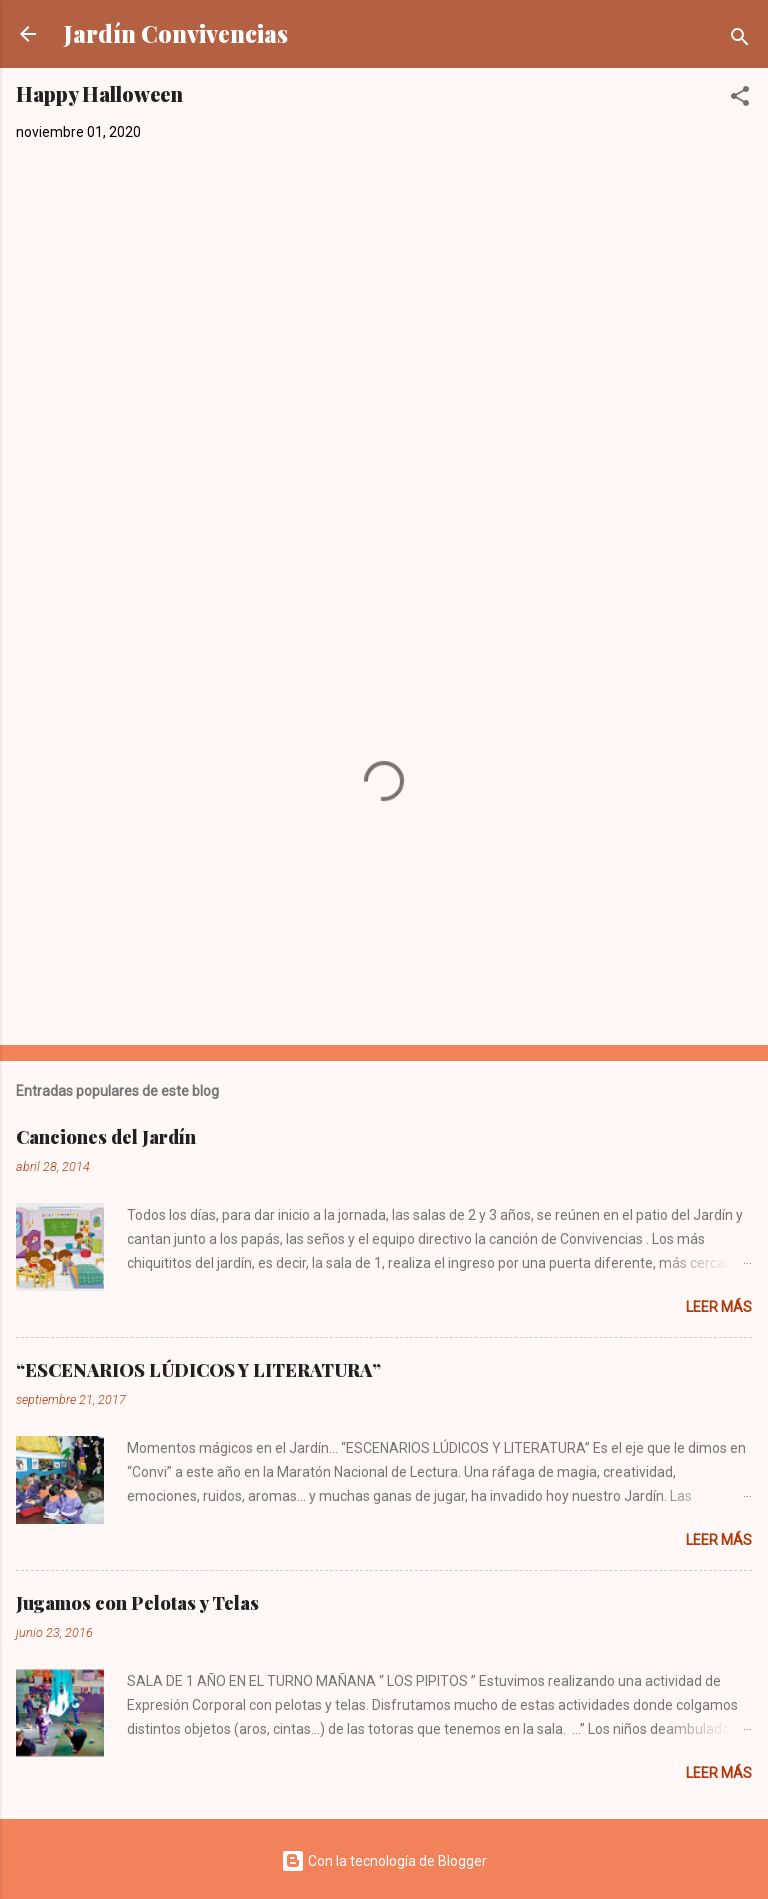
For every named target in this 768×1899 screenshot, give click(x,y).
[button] (740, 99)
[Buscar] (740, 40)
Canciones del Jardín (106, 1137)
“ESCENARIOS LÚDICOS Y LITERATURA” (198, 1370)
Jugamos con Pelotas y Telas (137, 1603)
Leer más (719, 1307)
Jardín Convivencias (176, 33)
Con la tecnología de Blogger (384, 1861)
